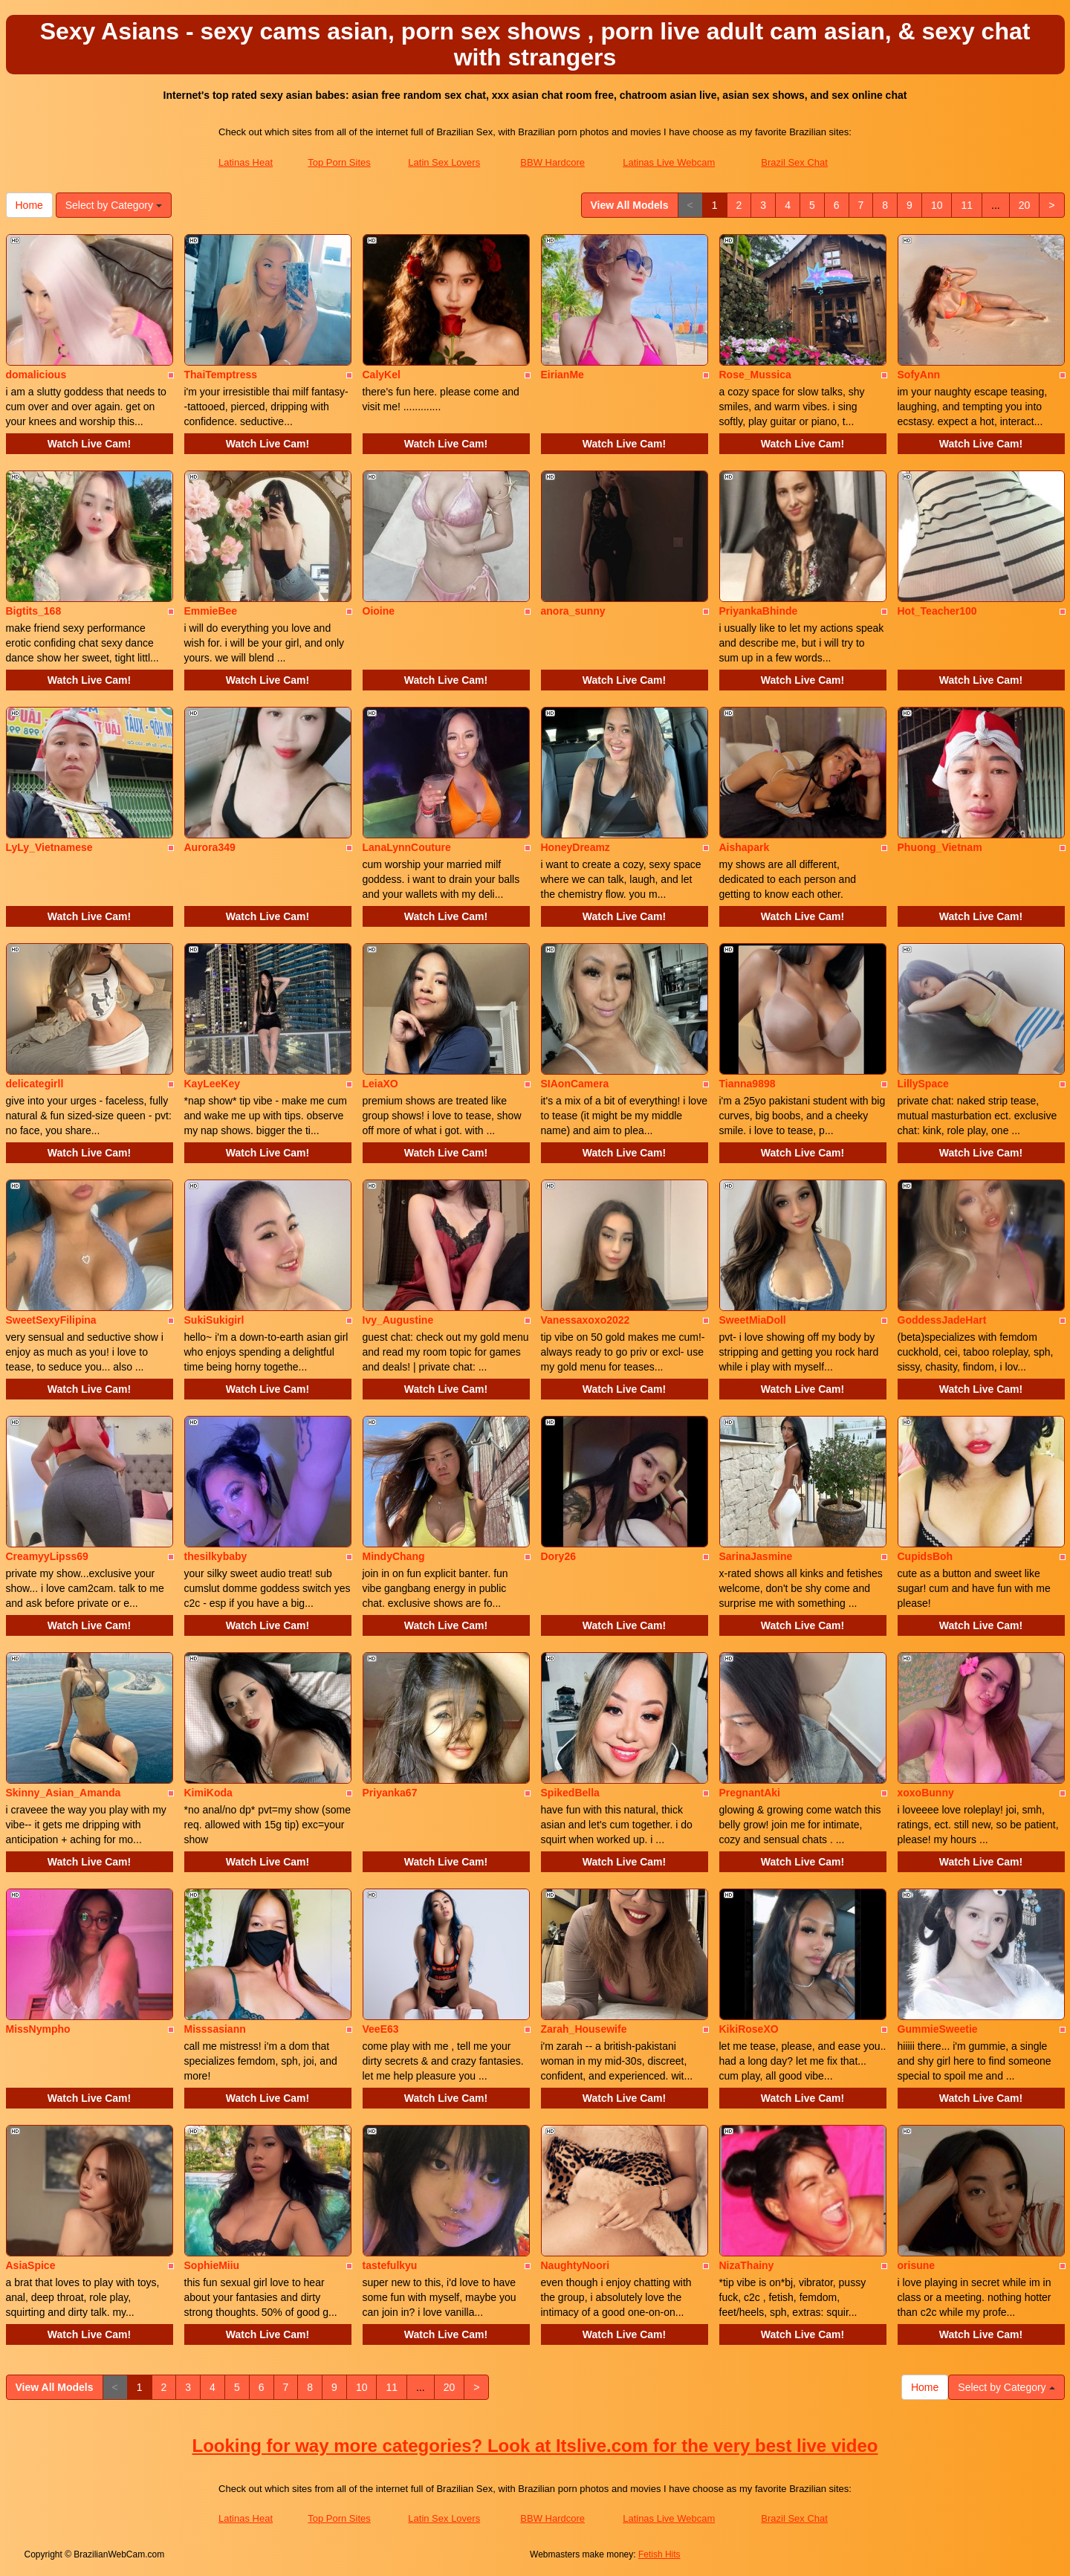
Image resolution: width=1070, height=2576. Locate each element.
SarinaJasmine (756, 1556)
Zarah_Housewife (584, 2029)
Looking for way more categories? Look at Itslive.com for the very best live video (535, 2446)
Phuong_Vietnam (940, 847)
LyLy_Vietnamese (49, 847)
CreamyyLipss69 (47, 1556)
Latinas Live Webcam (669, 162)
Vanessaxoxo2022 (585, 1320)
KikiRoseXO (749, 2029)
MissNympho (38, 2029)
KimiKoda (208, 1793)
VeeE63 (381, 2029)
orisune (917, 2265)
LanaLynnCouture (407, 847)
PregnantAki (749, 1793)
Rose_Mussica (755, 375)
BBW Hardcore (552, 162)
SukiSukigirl (214, 1320)
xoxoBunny (926, 1793)
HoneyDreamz (575, 847)
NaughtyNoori (575, 2265)
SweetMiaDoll (752, 1320)
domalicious (36, 375)
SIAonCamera (575, 1084)
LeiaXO (380, 1084)
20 (1025, 205)
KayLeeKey (212, 1084)
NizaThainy (746, 2265)
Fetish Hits (659, 2554)
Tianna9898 (747, 1084)
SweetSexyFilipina (51, 1320)
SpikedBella (570, 1793)
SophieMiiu (212, 2265)
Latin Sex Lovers (444, 162)
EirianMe (562, 375)
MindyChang (394, 1556)
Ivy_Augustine (398, 1320)
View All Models (630, 205)
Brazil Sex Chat (794, 162)
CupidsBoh (925, 1556)
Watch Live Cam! (89, 444)
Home (29, 205)
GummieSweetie (938, 2029)
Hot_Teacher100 (937, 611)
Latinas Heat (245, 162)
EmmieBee (211, 611)
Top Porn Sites (339, 162)
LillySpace (923, 1084)
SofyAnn (919, 375)
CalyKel (382, 375)
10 (937, 205)
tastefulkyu (390, 2265)
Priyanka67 (390, 1793)
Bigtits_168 (34, 611)
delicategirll (35, 1084)
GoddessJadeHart (942, 1320)
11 (967, 205)
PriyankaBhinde (758, 611)
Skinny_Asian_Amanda (63, 1793)
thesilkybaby (215, 1556)
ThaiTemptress (221, 375)
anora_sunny (573, 611)
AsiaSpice (31, 2265)
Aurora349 (210, 847)
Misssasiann (215, 2029)
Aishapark (744, 847)
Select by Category (113, 205)
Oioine (379, 611)
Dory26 (558, 1556)
